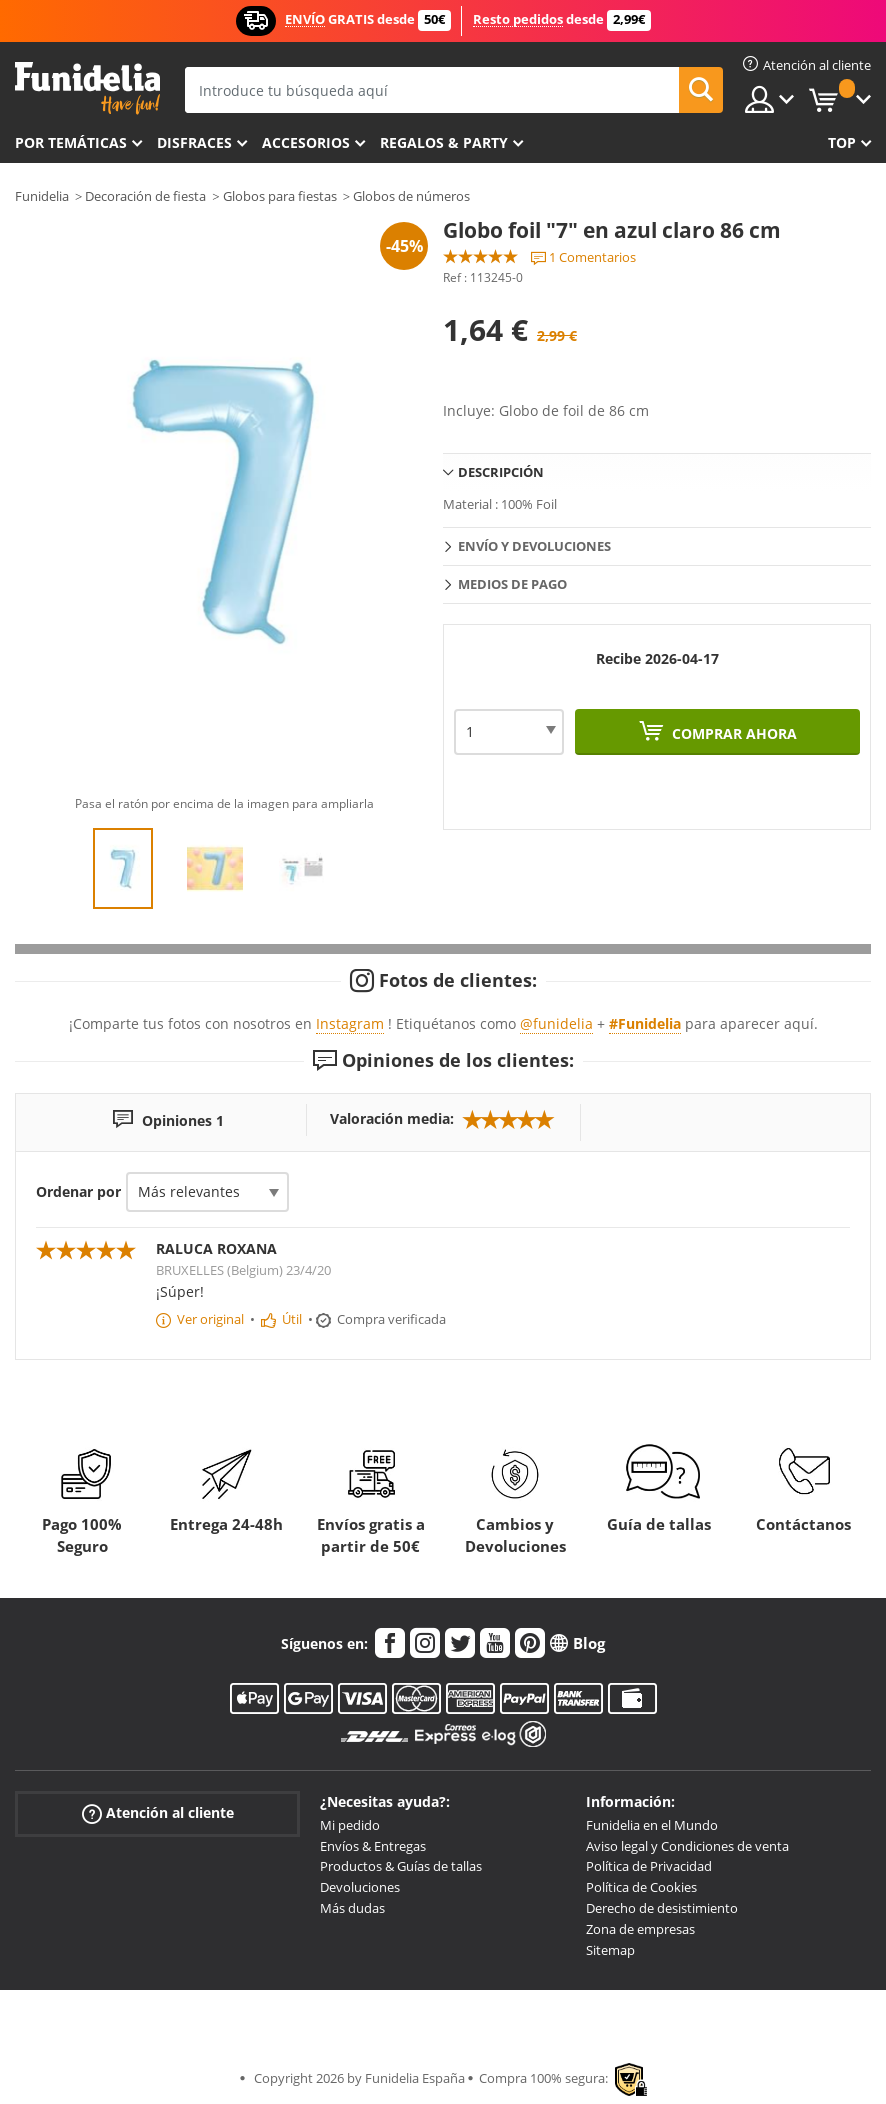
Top (842, 142)
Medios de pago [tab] (512, 584)
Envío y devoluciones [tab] (534, 546)
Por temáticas (71, 142)
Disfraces (194, 142)
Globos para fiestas (280, 196)
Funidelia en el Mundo (652, 1825)
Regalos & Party (444, 142)
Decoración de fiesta (145, 196)
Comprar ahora (732, 733)
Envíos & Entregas (373, 1846)
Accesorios (306, 142)
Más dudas (352, 1908)
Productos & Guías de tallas (401, 1866)
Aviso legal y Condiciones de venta (687, 1846)
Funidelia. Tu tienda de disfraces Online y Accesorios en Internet (87, 88)
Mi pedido (350, 1825)
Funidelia (42, 196)
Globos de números (411, 196)
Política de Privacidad (649, 1866)
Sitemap (610, 1950)
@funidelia (556, 1023)
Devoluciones (360, 1887)
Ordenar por (78, 1191)
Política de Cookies (641, 1887)
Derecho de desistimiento (662, 1908)
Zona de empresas (640, 1929)
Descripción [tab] (501, 472)
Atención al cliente (158, 1812)
